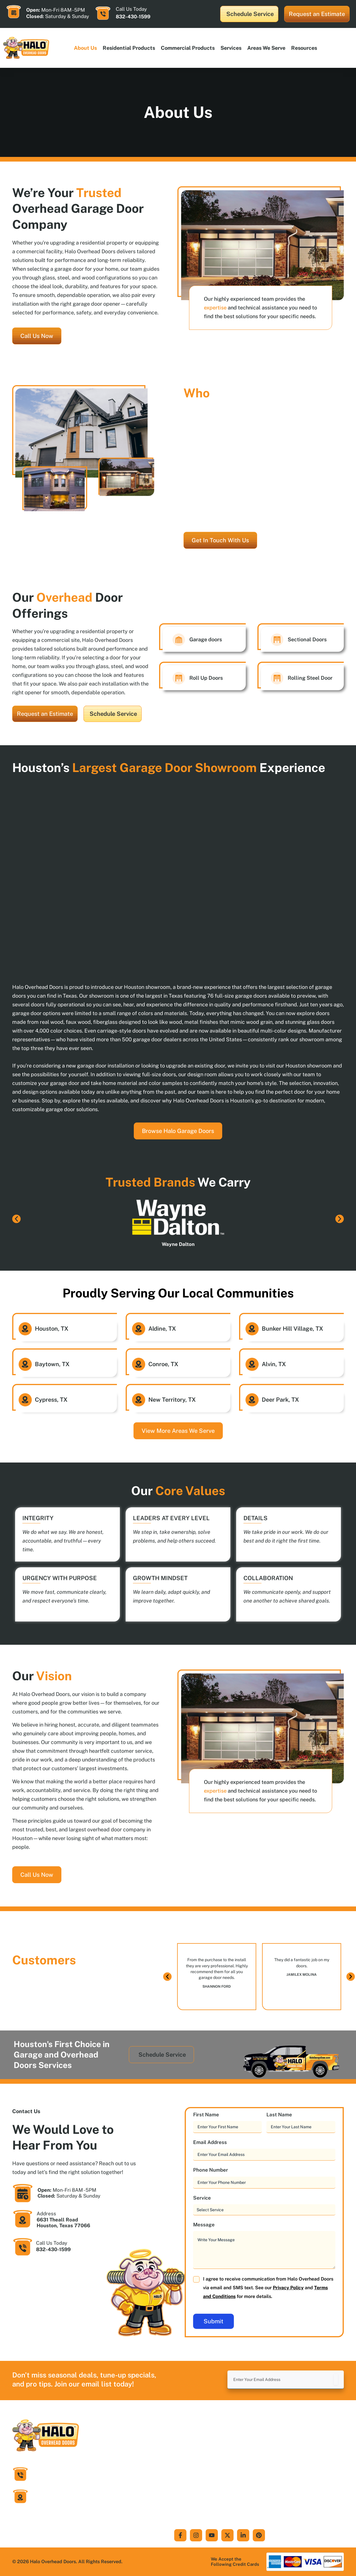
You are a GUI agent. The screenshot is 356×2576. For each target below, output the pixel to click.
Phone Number (220, 2170)
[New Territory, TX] (138, 1400)
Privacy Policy (288, 2287)
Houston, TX (51, 1328)
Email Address (219, 2142)
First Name (215, 2115)
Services (230, 48)
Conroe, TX (163, 1364)
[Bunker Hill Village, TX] (252, 1329)
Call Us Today (51, 2243)
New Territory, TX (172, 1399)
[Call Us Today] (103, 13)
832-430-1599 (133, 17)
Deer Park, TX (280, 1399)
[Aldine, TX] (138, 1329)
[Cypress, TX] (25, 1400)
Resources (304, 48)
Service (211, 2198)
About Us (85, 48)
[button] (16, 1218)
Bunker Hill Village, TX (292, 1328)
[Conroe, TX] (138, 1364)
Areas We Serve (266, 48)
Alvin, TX (274, 1364)
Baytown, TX (52, 1364)
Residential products (129, 48)
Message (213, 2225)
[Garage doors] (178, 639)
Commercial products (188, 48)
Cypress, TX (51, 1399)
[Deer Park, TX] (252, 1400)
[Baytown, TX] (25, 1364)
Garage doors (205, 639)
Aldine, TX (162, 1328)
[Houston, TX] (25, 1329)
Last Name (288, 2115)
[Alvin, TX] (252, 1364)
